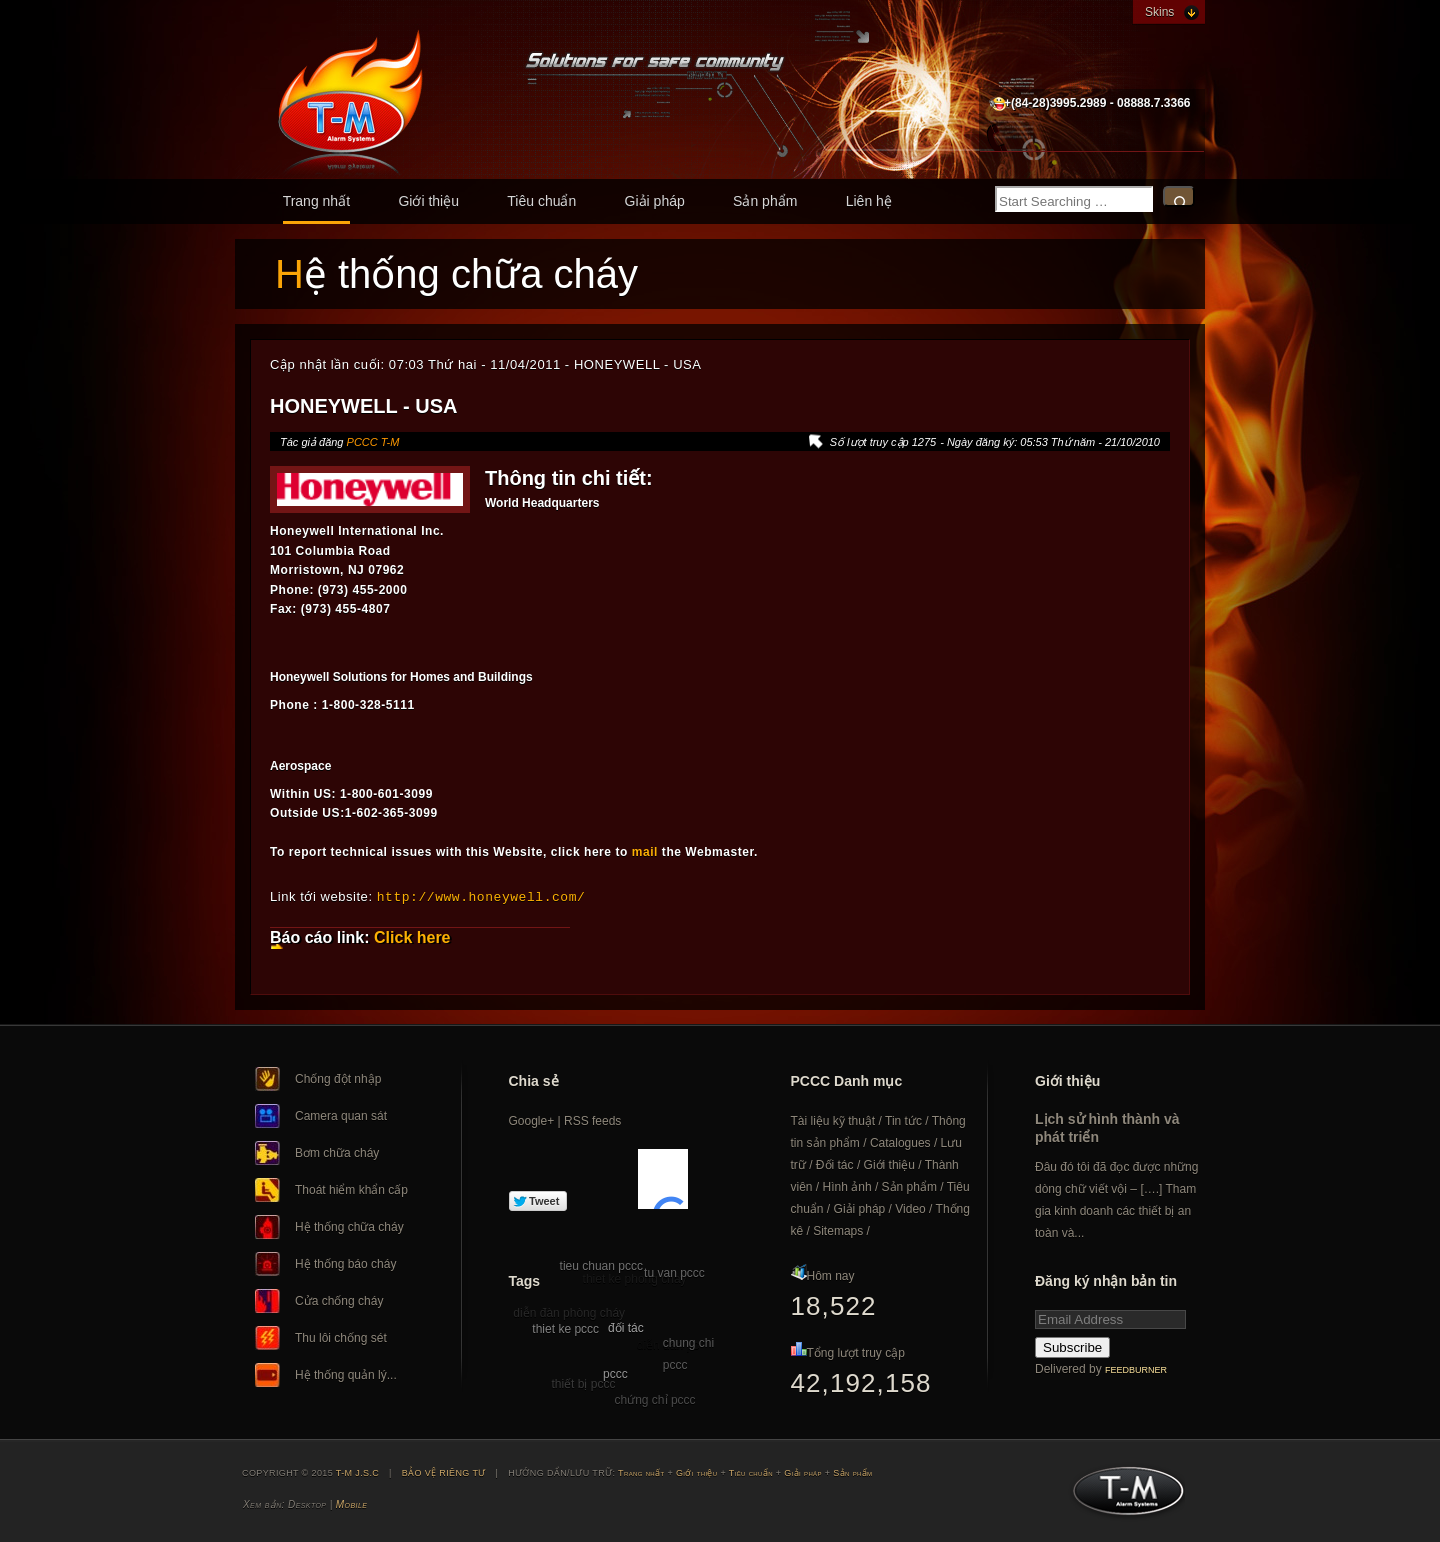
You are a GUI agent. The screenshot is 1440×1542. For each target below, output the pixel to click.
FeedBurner (1136, 1369)
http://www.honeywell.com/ (481, 896)
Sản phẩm (765, 201)
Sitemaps (838, 1230)
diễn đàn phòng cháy (569, 1312)
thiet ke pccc (565, 1328)
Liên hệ (869, 201)
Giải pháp (655, 201)
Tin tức (903, 1120)
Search (1179, 196)
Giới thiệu (428, 201)
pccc (615, 1373)
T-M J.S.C (1122, 1496)
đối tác (626, 1327)
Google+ (532, 1120)
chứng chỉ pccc (655, 1399)
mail (645, 852)
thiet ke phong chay (635, 1278)
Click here (412, 936)
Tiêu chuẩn (541, 201)
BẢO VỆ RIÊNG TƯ (444, 1472)
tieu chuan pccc (601, 1265)
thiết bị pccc (583, 1383)
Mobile (351, 1503)
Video (910, 1208)
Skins (1159, 12)
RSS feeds (592, 1120)
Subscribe (1072, 1346)
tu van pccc (674, 1272)
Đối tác (835, 1164)
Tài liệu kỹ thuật (833, 1120)
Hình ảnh (847, 1186)
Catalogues (900, 1142)
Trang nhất (316, 201)
